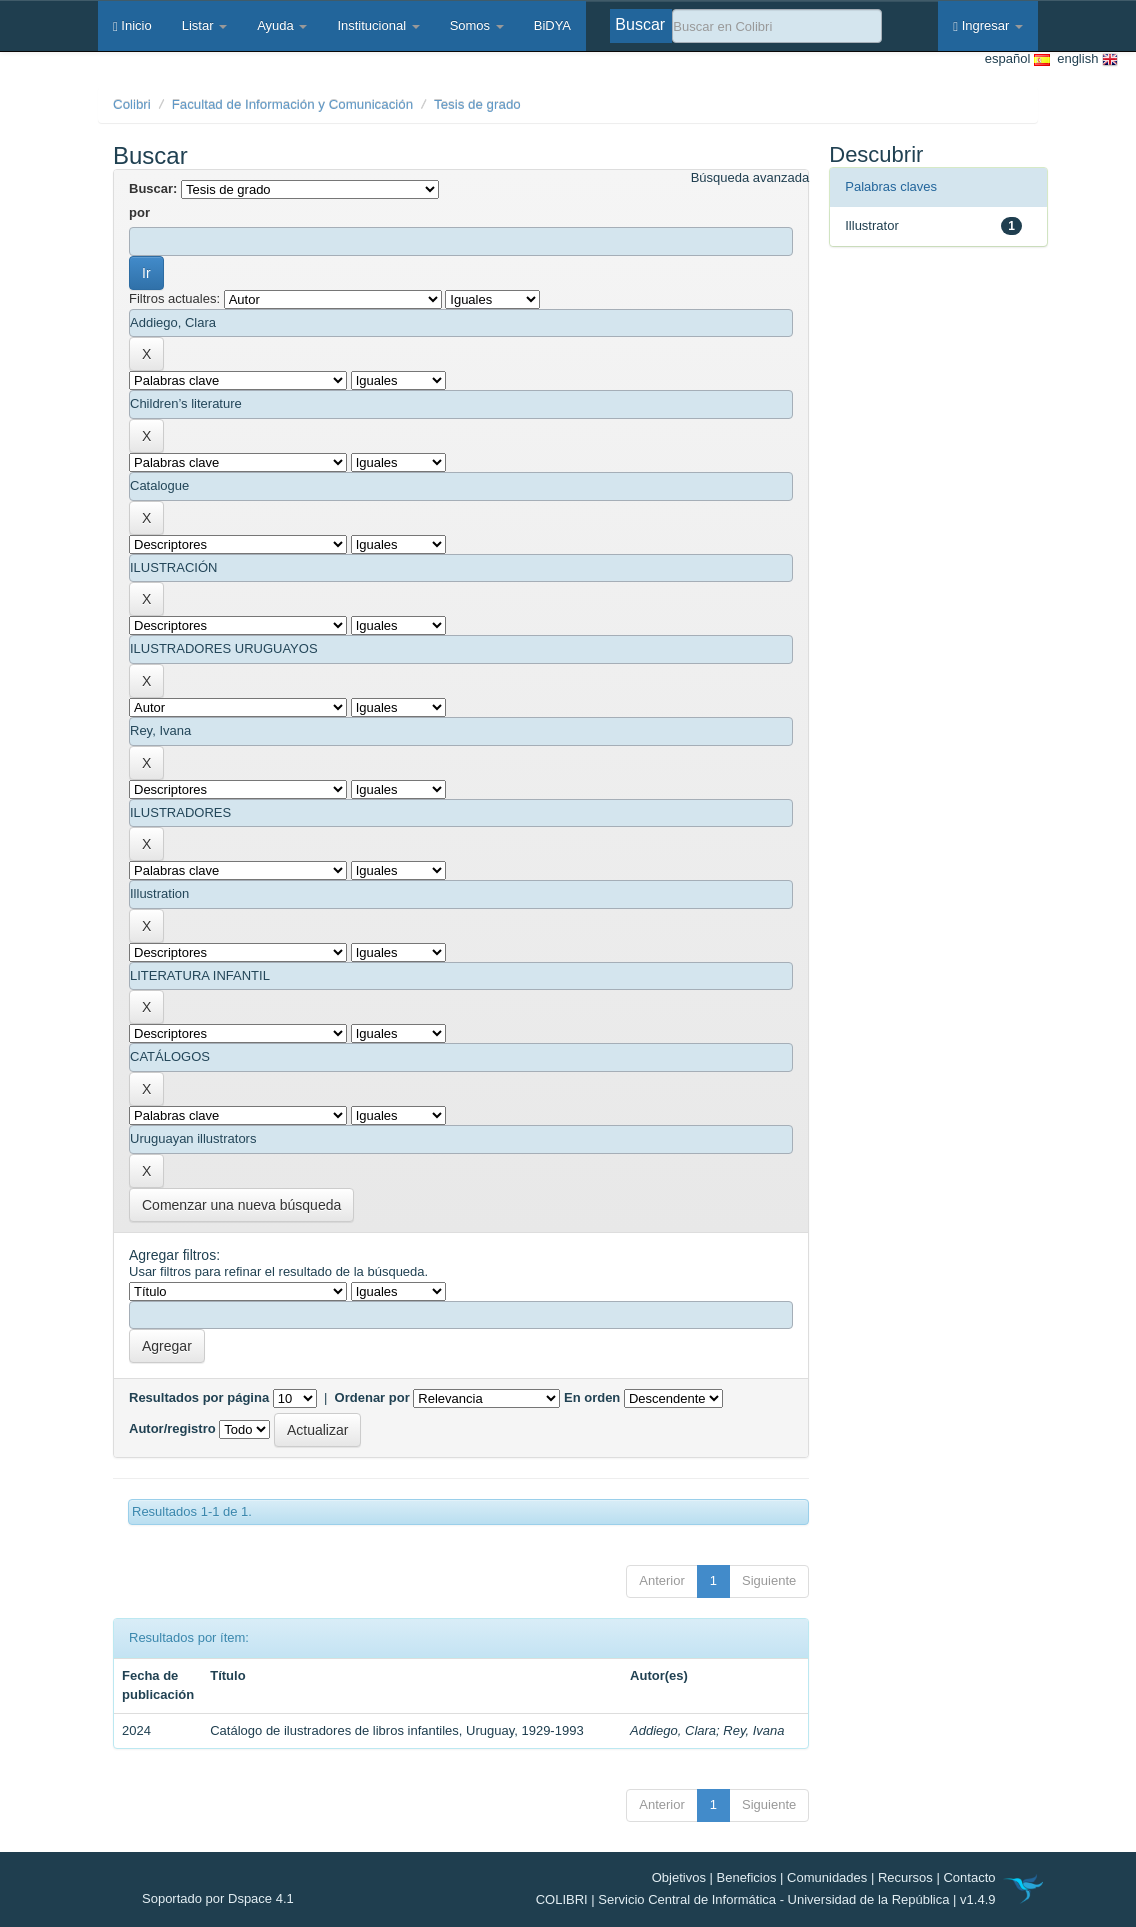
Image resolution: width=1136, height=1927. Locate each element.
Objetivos (679, 1877)
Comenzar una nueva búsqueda (241, 1205)
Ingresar (988, 25)
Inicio (132, 25)
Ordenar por (372, 1397)
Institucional (378, 25)
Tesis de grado (477, 104)
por (139, 212)
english (1084, 59)
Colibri (132, 104)
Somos (477, 25)
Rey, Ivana (753, 1730)
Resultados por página (199, 1397)
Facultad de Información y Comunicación (293, 104)
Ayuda (282, 25)
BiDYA (552, 25)
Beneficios (747, 1877)
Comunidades (827, 1877)
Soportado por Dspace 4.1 (218, 1898)
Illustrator (871, 225)
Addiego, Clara (673, 1730)
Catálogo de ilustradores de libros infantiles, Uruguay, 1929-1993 (396, 1730)
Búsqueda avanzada (750, 177)
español (1017, 59)
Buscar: (153, 188)
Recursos (905, 1877)
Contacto (969, 1877)
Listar (204, 25)
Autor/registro (172, 1428)
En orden (592, 1397)
